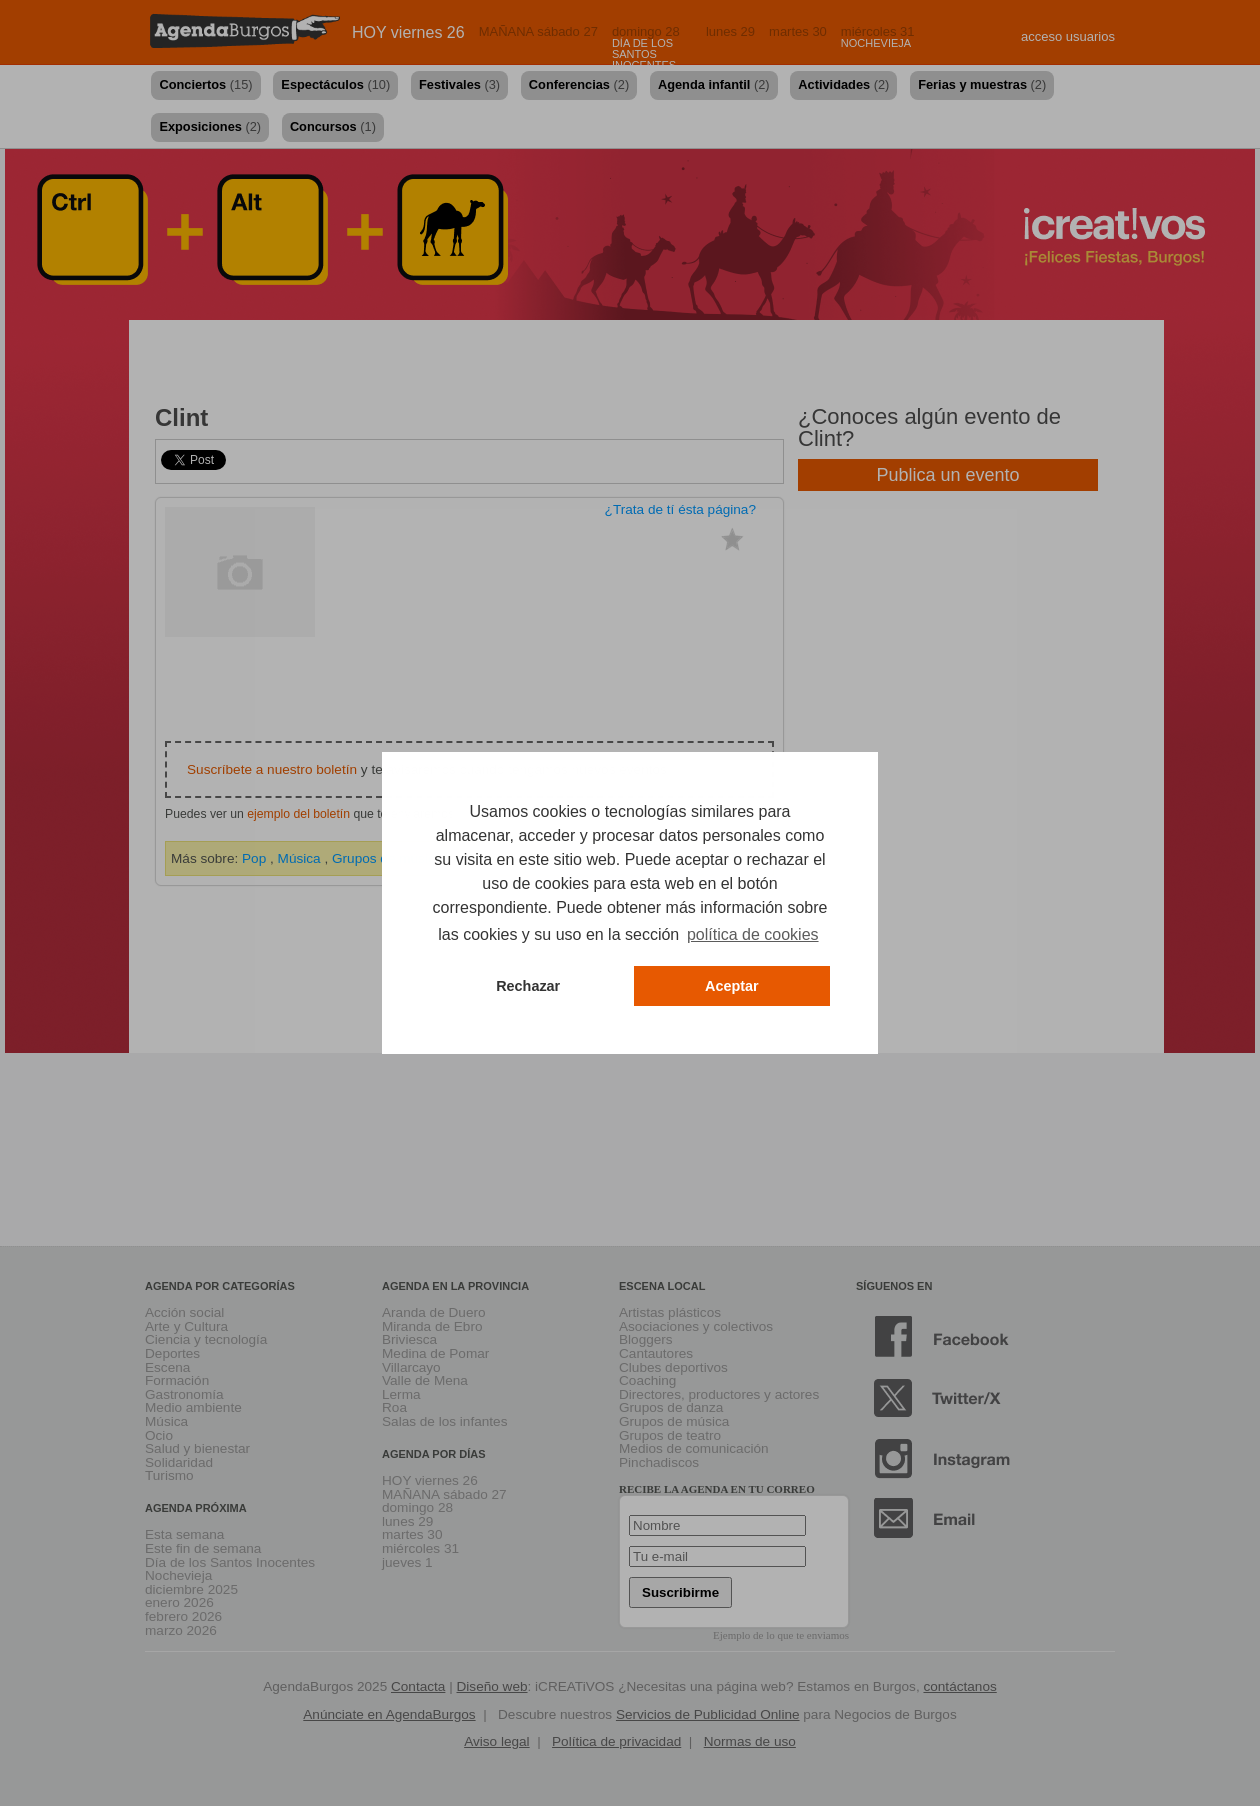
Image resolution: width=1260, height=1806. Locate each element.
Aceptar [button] (732, 986)
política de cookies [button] (753, 934)
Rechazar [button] (528, 986)
